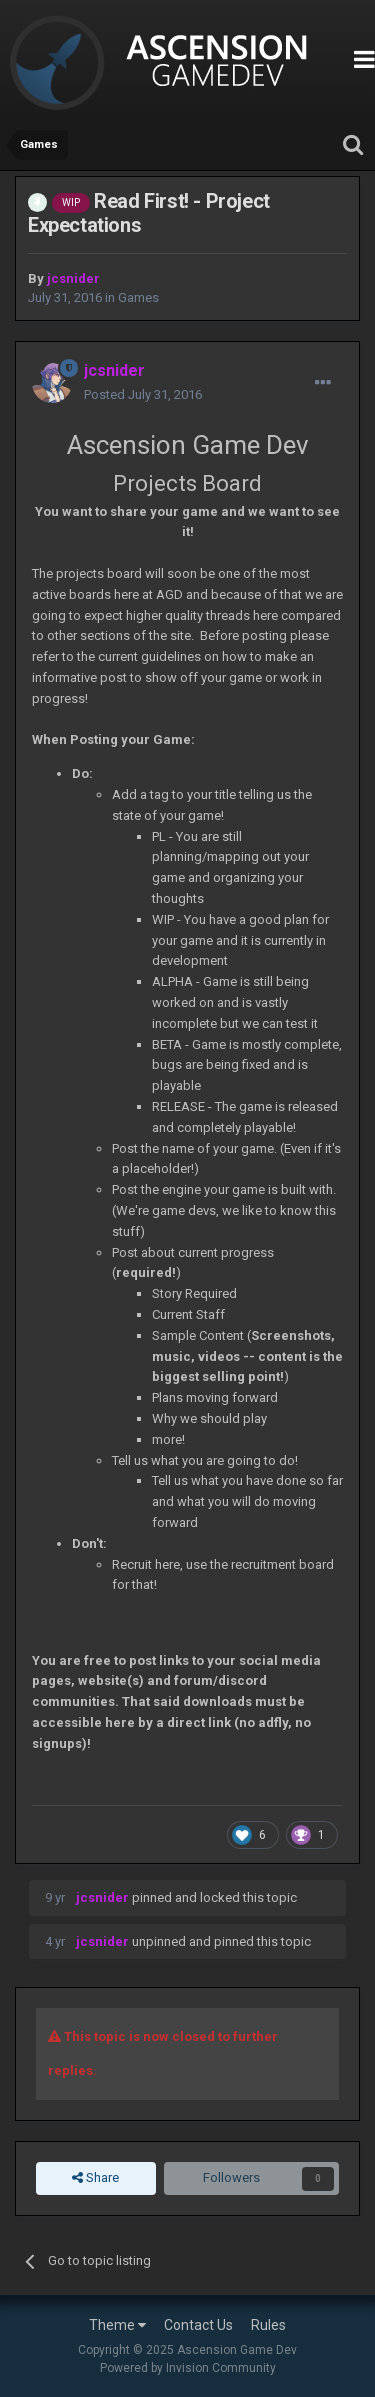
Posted (143, 394)
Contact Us (198, 2325)
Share (95, 2178)
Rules (268, 2325)
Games (138, 297)
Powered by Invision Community (188, 2368)
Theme (117, 2325)
